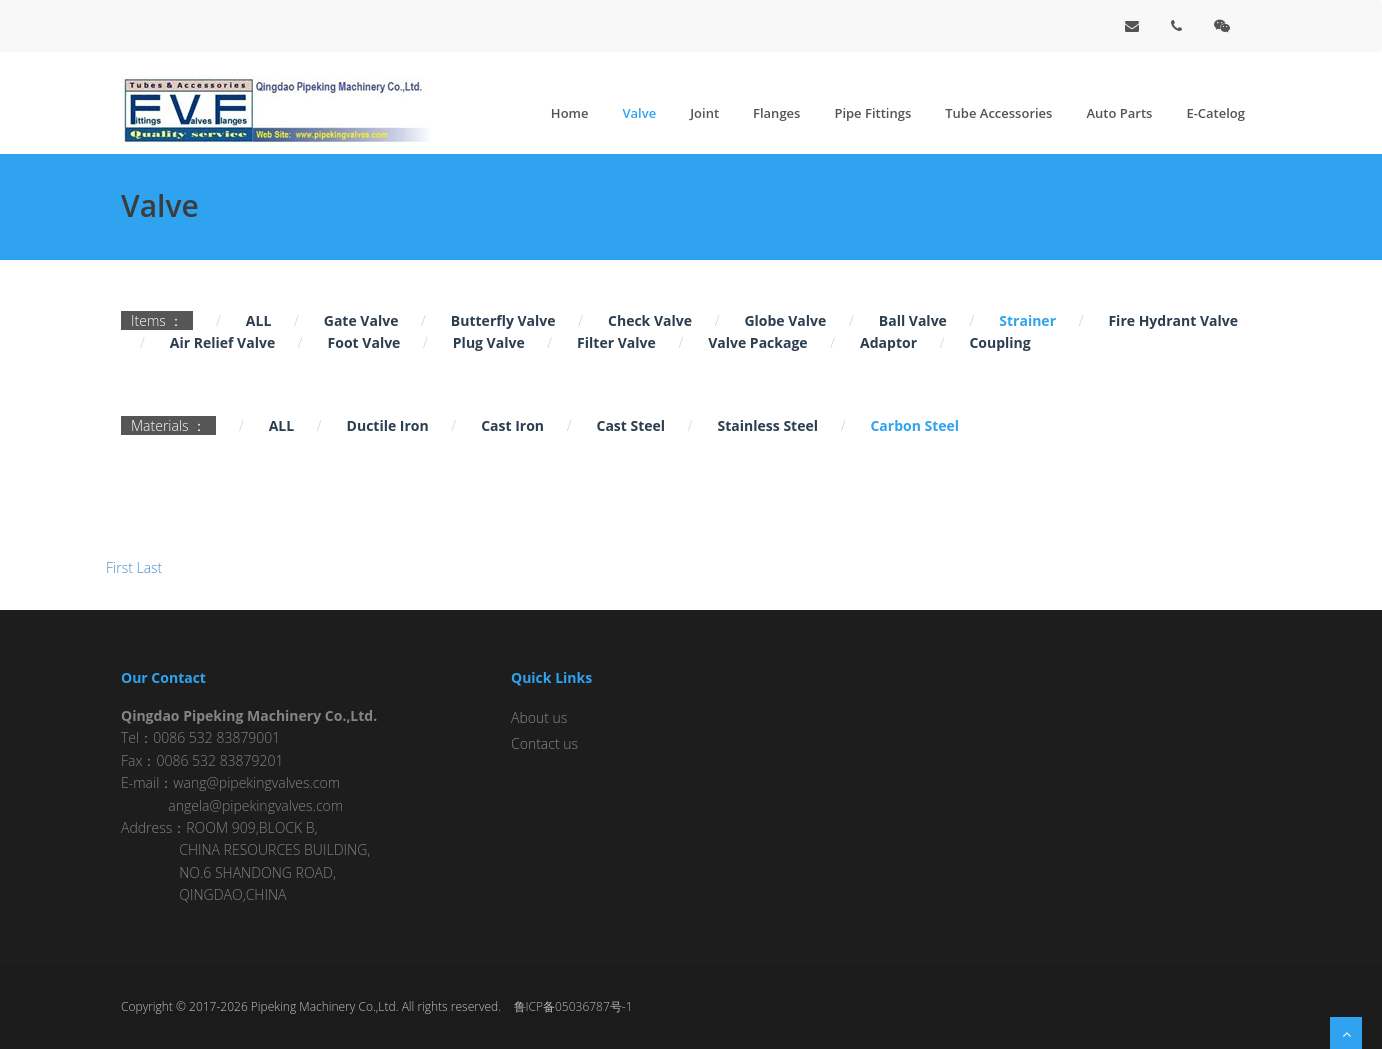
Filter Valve (616, 342)
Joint (704, 113)
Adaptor (888, 342)
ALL (258, 320)
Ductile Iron (388, 425)
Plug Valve (489, 342)
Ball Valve (913, 320)
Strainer (1027, 320)
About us (539, 717)
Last (150, 567)
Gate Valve (361, 320)
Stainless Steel (768, 425)
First (119, 567)
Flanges (776, 113)
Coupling (999, 342)
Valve (639, 113)
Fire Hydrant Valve (1173, 320)
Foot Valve (364, 342)
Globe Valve (785, 320)
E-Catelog (1215, 113)
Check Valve (650, 320)
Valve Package (757, 342)
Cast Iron (512, 425)
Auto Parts (1119, 113)
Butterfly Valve (503, 320)
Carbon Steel (914, 425)
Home (570, 113)
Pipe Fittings (872, 113)
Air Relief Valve (222, 342)
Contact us (544, 743)
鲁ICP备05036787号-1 (573, 1006)
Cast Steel (630, 425)
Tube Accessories (998, 113)
